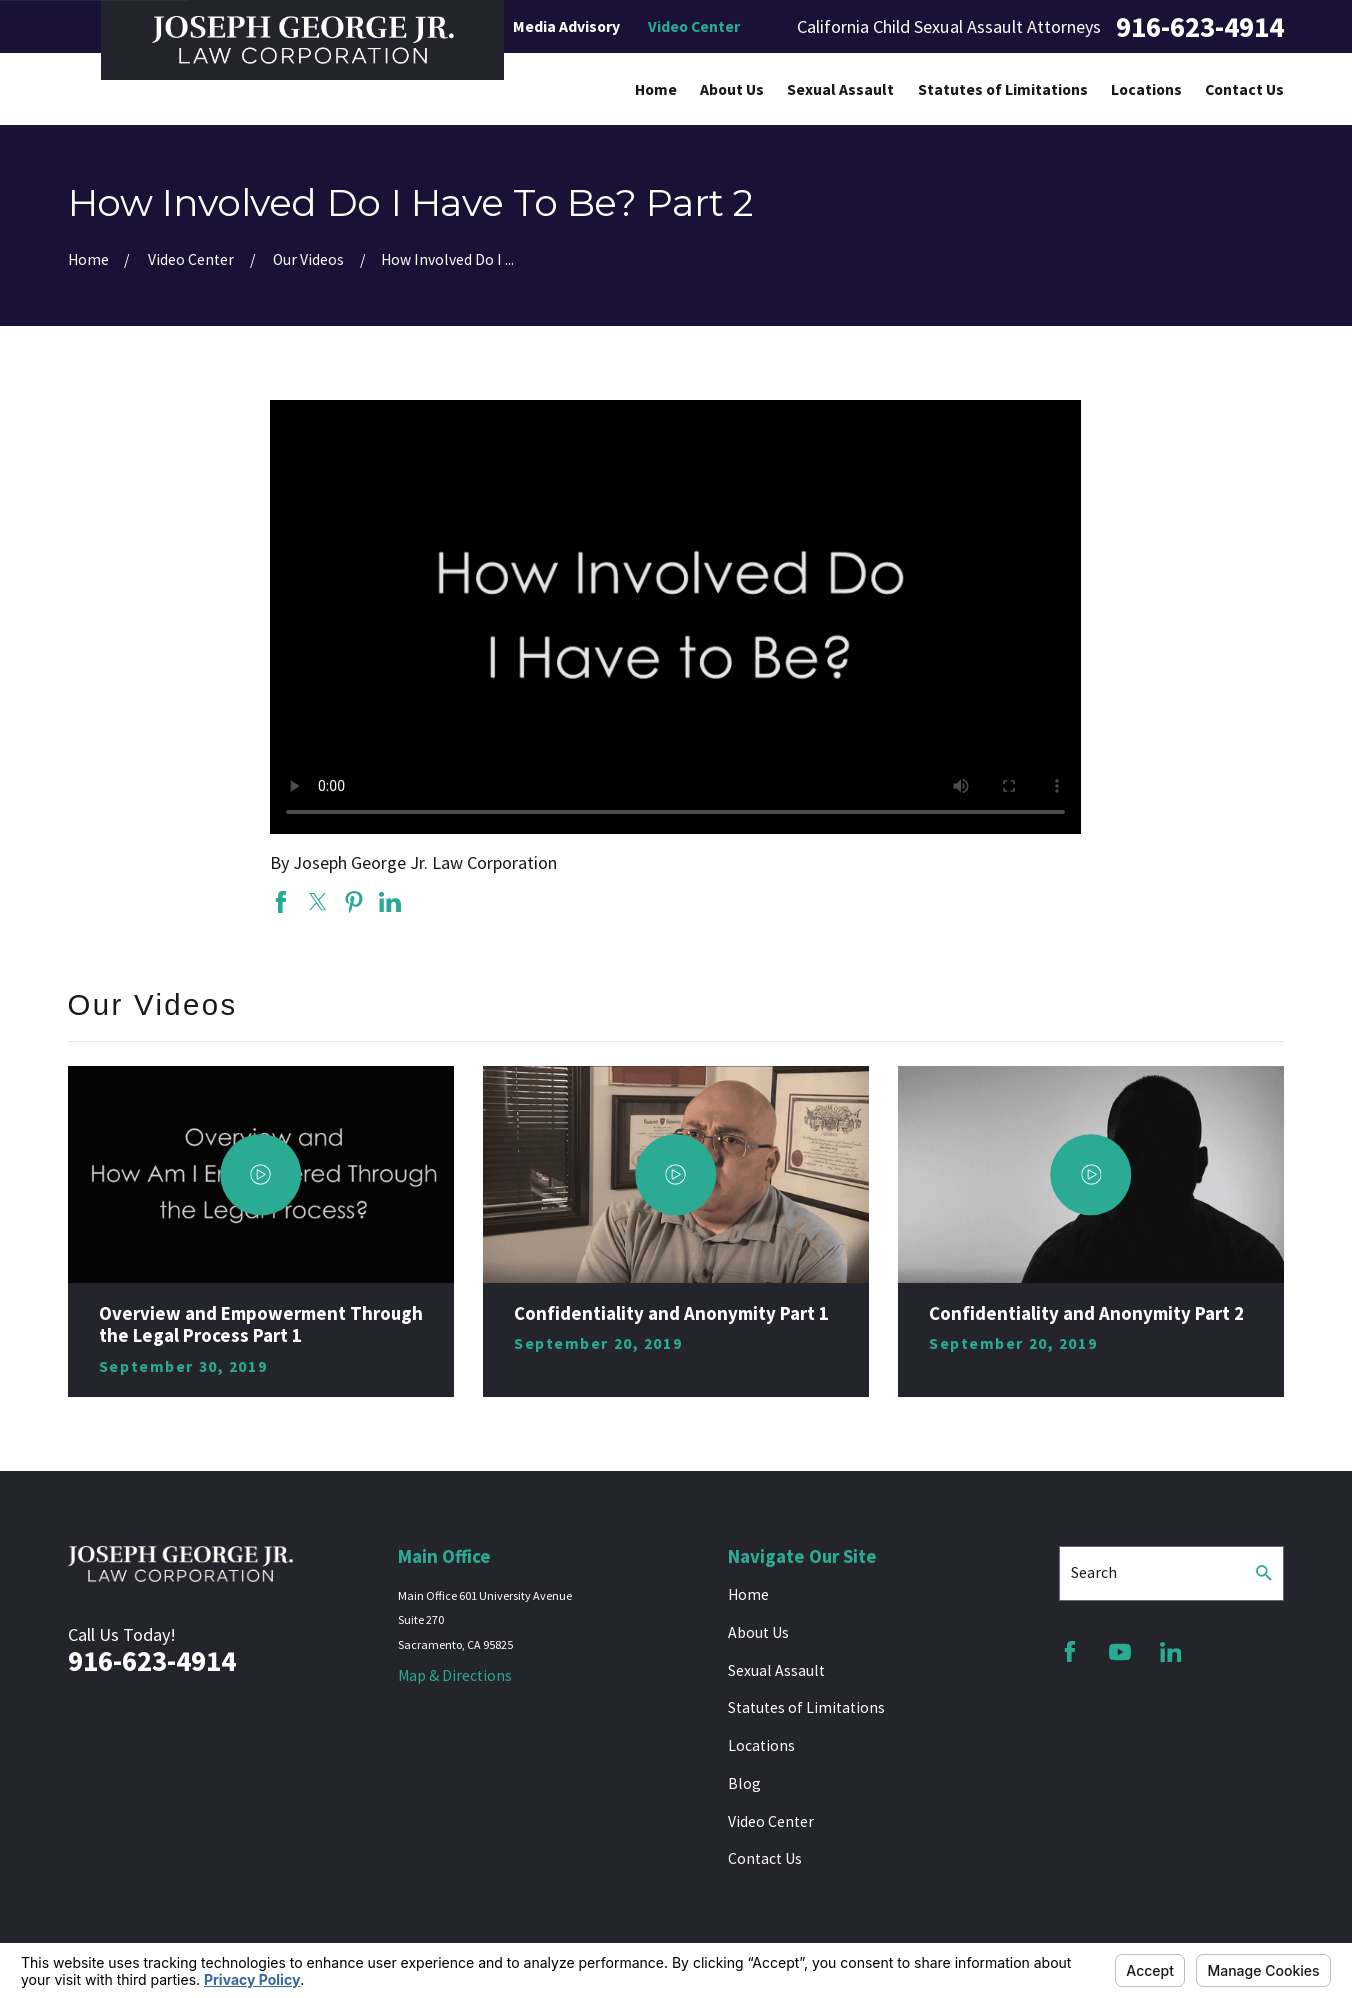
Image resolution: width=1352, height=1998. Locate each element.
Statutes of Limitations (806, 1707)
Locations (761, 1745)
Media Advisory (566, 26)
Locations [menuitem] (1146, 89)
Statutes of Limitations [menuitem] (1003, 89)
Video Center (694, 26)
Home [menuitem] (656, 89)
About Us (758, 1632)
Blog (744, 1783)
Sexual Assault (776, 1670)
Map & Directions (455, 1675)
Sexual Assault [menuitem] (840, 89)
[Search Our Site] (1264, 1573)
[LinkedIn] (1171, 1652)
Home (748, 1594)
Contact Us (765, 1858)
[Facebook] (1070, 1652)
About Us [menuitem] (732, 89)
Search (1094, 1572)
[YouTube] (1120, 1652)
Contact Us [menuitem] (1244, 89)
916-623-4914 (1200, 27)
